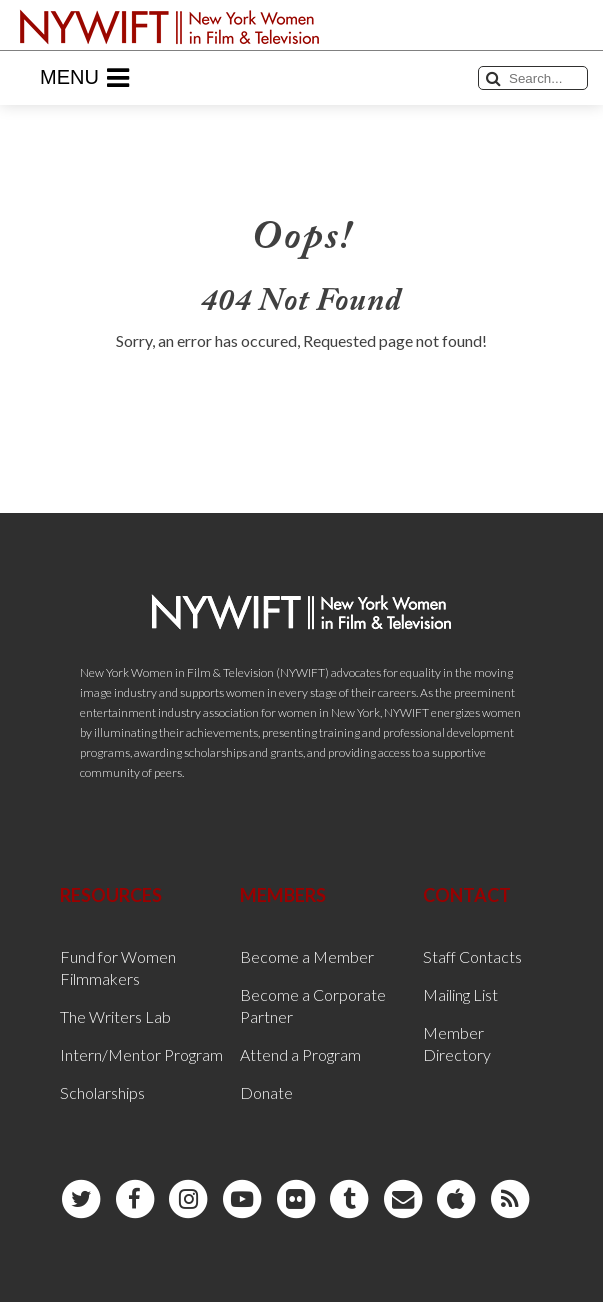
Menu (84, 78)
